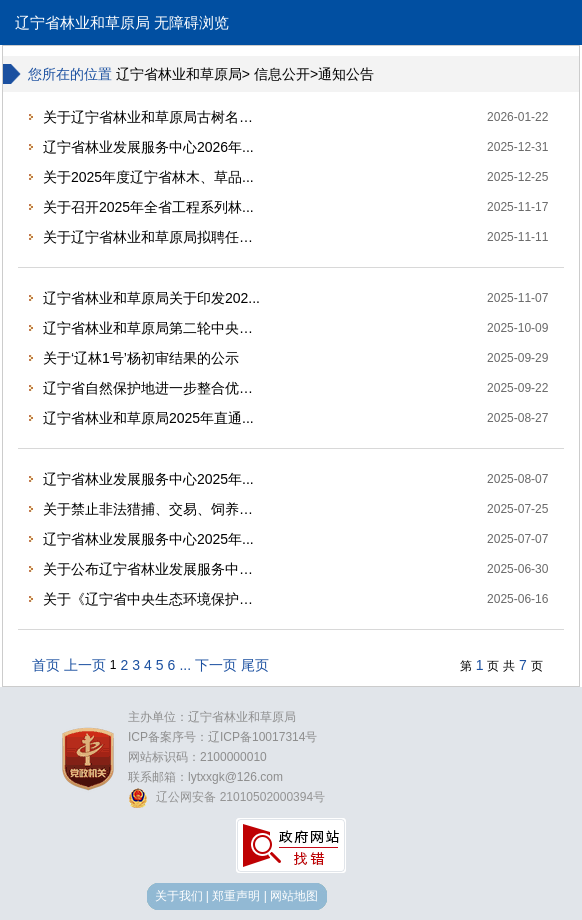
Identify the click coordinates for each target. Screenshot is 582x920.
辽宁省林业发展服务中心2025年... (148, 479)
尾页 (255, 665)
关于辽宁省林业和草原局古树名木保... (154, 117)
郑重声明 (236, 896)
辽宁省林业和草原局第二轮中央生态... (154, 328)
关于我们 (179, 896)
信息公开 (282, 74)
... (185, 665)
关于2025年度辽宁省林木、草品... (148, 177)
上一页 (85, 665)
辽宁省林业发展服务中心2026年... (148, 147)
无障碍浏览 (191, 23)
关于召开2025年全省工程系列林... (148, 207)
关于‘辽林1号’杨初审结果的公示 (141, 358)
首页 (46, 665)
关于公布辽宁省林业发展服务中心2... (154, 569)
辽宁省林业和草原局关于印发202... (151, 298)
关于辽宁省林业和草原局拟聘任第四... (154, 237)
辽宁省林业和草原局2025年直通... (148, 418)
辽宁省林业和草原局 (82, 23)
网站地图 (294, 896)
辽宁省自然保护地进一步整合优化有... (154, 388)
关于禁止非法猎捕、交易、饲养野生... (154, 509)
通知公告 (346, 74)
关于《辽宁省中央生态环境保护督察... (154, 599)
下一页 (216, 665)
